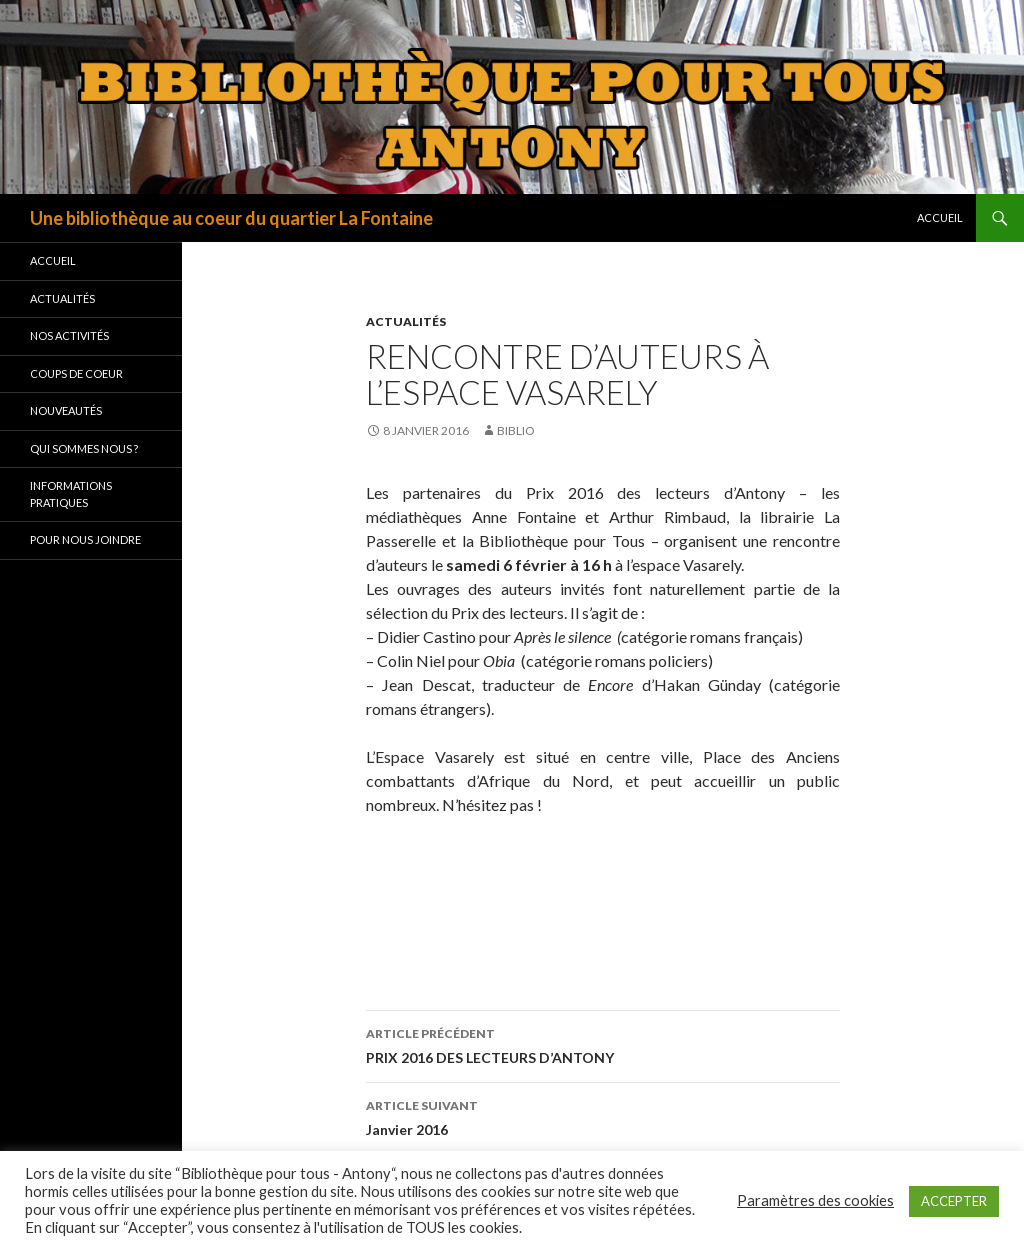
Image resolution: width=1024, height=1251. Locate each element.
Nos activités (69, 335)
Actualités (406, 321)
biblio (516, 430)
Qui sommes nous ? (84, 448)
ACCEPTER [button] (954, 1201)
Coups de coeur (76, 373)
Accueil (940, 217)
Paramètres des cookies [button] (815, 1200)
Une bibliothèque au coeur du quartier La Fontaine (231, 218)
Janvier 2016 (603, 1116)
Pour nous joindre (85, 539)
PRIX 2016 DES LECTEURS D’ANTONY (603, 1044)
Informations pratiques (71, 494)
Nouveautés (66, 410)
